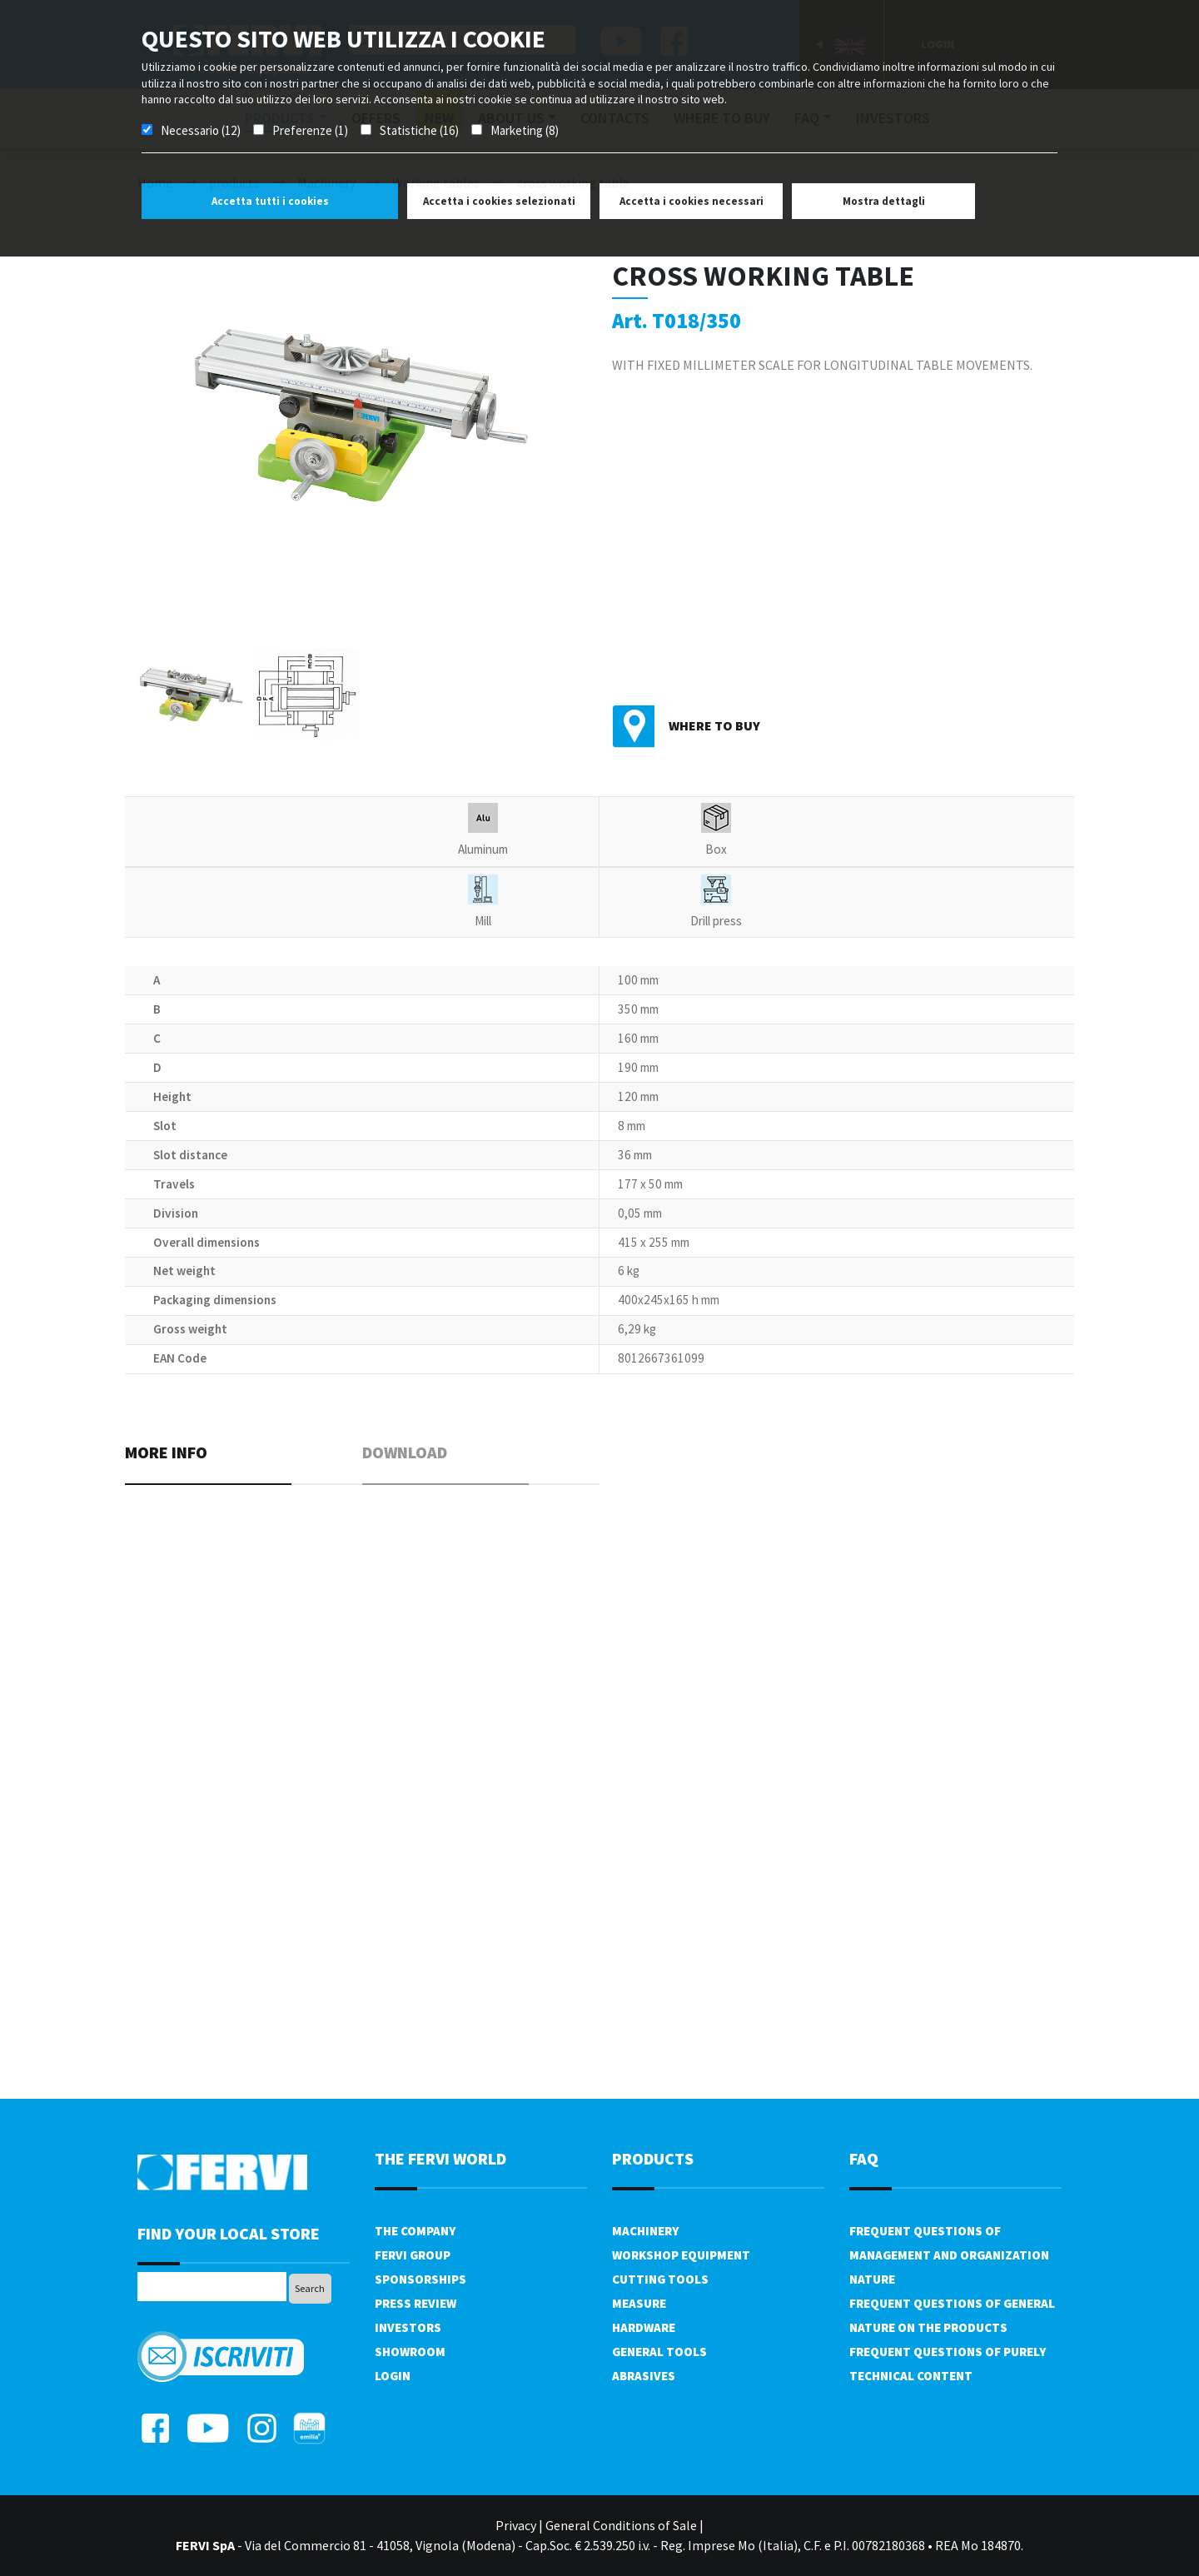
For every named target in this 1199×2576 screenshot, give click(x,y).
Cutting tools (660, 2279)
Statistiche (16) (419, 130)
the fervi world (440, 2158)
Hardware (643, 2327)
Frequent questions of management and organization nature (949, 2255)
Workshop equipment (681, 2255)
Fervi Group (412, 2255)
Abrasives (643, 2376)
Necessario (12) (201, 130)
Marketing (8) (524, 130)
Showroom (410, 2351)
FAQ (863, 2158)
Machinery (645, 2231)
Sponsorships (420, 2279)
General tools (659, 2351)
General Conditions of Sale (621, 2525)
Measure (639, 2303)
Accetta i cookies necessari (691, 201)
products (653, 2158)
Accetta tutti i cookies (270, 201)
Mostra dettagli (884, 201)
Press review (415, 2303)
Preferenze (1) (310, 130)
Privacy (515, 2525)
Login (392, 2376)
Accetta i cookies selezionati (499, 201)
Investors (408, 2327)
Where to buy (714, 725)
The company (415, 2231)
